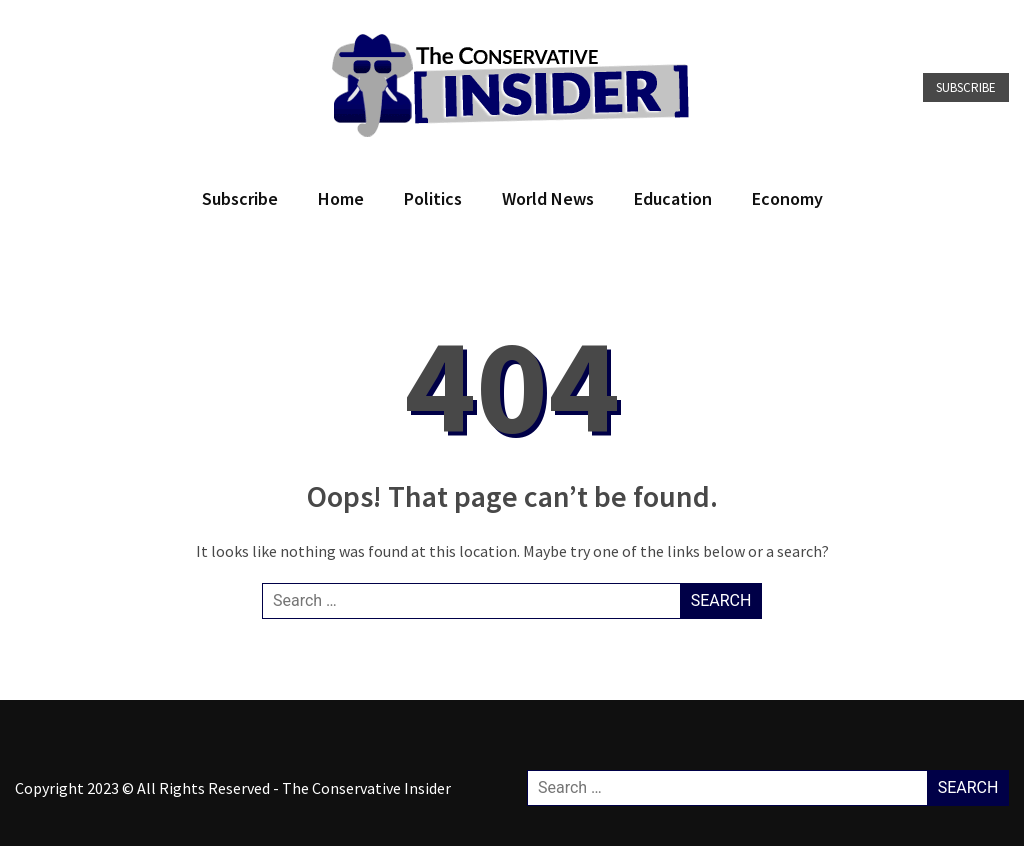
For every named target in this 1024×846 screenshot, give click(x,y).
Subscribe (966, 87)
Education (673, 198)
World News (548, 198)
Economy (787, 198)
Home (341, 198)
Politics (433, 198)
